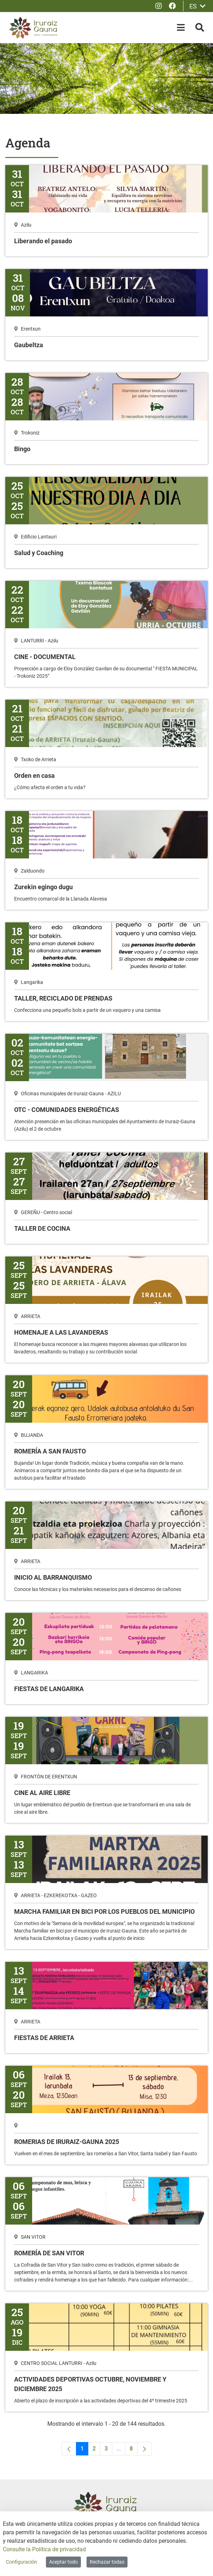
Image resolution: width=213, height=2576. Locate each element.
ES (197, 6)
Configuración (21, 2562)
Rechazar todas (107, 2562)
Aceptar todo (63, 2562)
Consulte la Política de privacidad (44, 2549)
